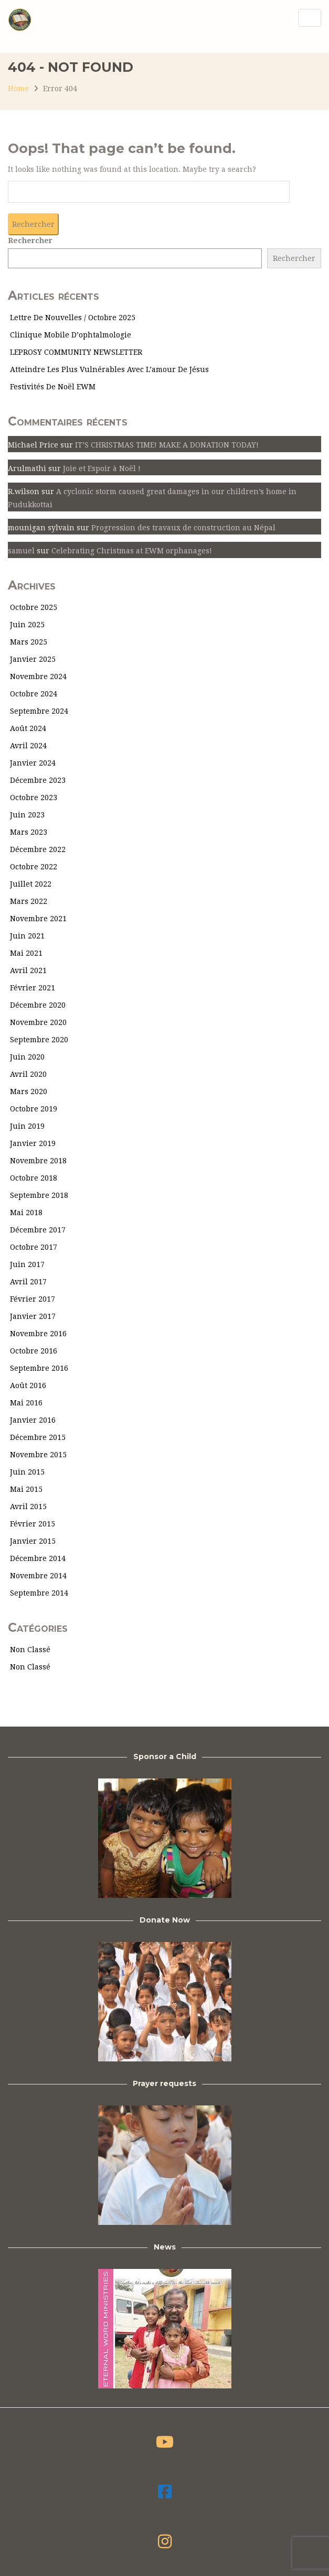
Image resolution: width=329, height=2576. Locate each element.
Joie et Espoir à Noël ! (102, 468)
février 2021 (32, 988)
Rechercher (30, 240)
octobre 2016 (33, 1351)
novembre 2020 (38, 1022)
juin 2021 (27, 936)
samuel (21, 551)
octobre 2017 (33, 1247)
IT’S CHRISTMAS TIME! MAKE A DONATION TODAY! (167, 445)
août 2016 (28, 1385)
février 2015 (32, 1524)
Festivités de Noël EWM (52, 387)
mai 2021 (26, 953)
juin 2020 (27, 1057)
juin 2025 (27, 624)
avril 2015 (28, 1506)
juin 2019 (27, 1126)
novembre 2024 (38, 676)
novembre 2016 (38, 1333)
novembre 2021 (38, 918)
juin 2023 (27, 815)
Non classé (30, 1649)
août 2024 (28, 728)
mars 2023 (28, 832)
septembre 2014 (39, 1593)
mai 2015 (26, 1489)
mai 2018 (26, 1212)
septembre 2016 (39, 1368)
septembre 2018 (39, 1195)
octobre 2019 (33, 1109)
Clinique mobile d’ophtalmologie (70, 335)
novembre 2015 (38, 1454)
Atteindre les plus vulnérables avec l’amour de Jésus (109, 369)
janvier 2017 (33, 1316)
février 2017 (32, 1299)
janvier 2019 (33, 1143)
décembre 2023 (38, 780)
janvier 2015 (33, 1541)
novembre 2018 (38, 1160)
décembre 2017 (38, 1230)
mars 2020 (28, 1091)
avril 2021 (28, 970)
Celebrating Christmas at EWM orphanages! (131, 551)
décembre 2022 (38, 849)
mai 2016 (26, 1403)
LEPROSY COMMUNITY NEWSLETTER (76, 352)
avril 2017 (28, 1282)
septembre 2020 (39, 1039)
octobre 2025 (33, 607)
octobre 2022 (33, 867)
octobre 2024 (33, 694)
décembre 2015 (38, 1437)
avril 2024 (28, 745)
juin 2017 (27, 1264)
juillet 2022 (30, 884)
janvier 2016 (33, 1420)
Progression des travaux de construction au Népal (183, 527)
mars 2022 (28, 901)
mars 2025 (28, 642)
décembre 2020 (38, 1005)
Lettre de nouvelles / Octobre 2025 (72, 317)
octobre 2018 (33, 1178)
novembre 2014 (38, 1575)
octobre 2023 (33, 797)
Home (18, 88)
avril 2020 (28, 1074)
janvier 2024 (33, 763)
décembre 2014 (38, 1558)
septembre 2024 (39, 711)
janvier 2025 (33, 659)
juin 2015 (27, 1472)
